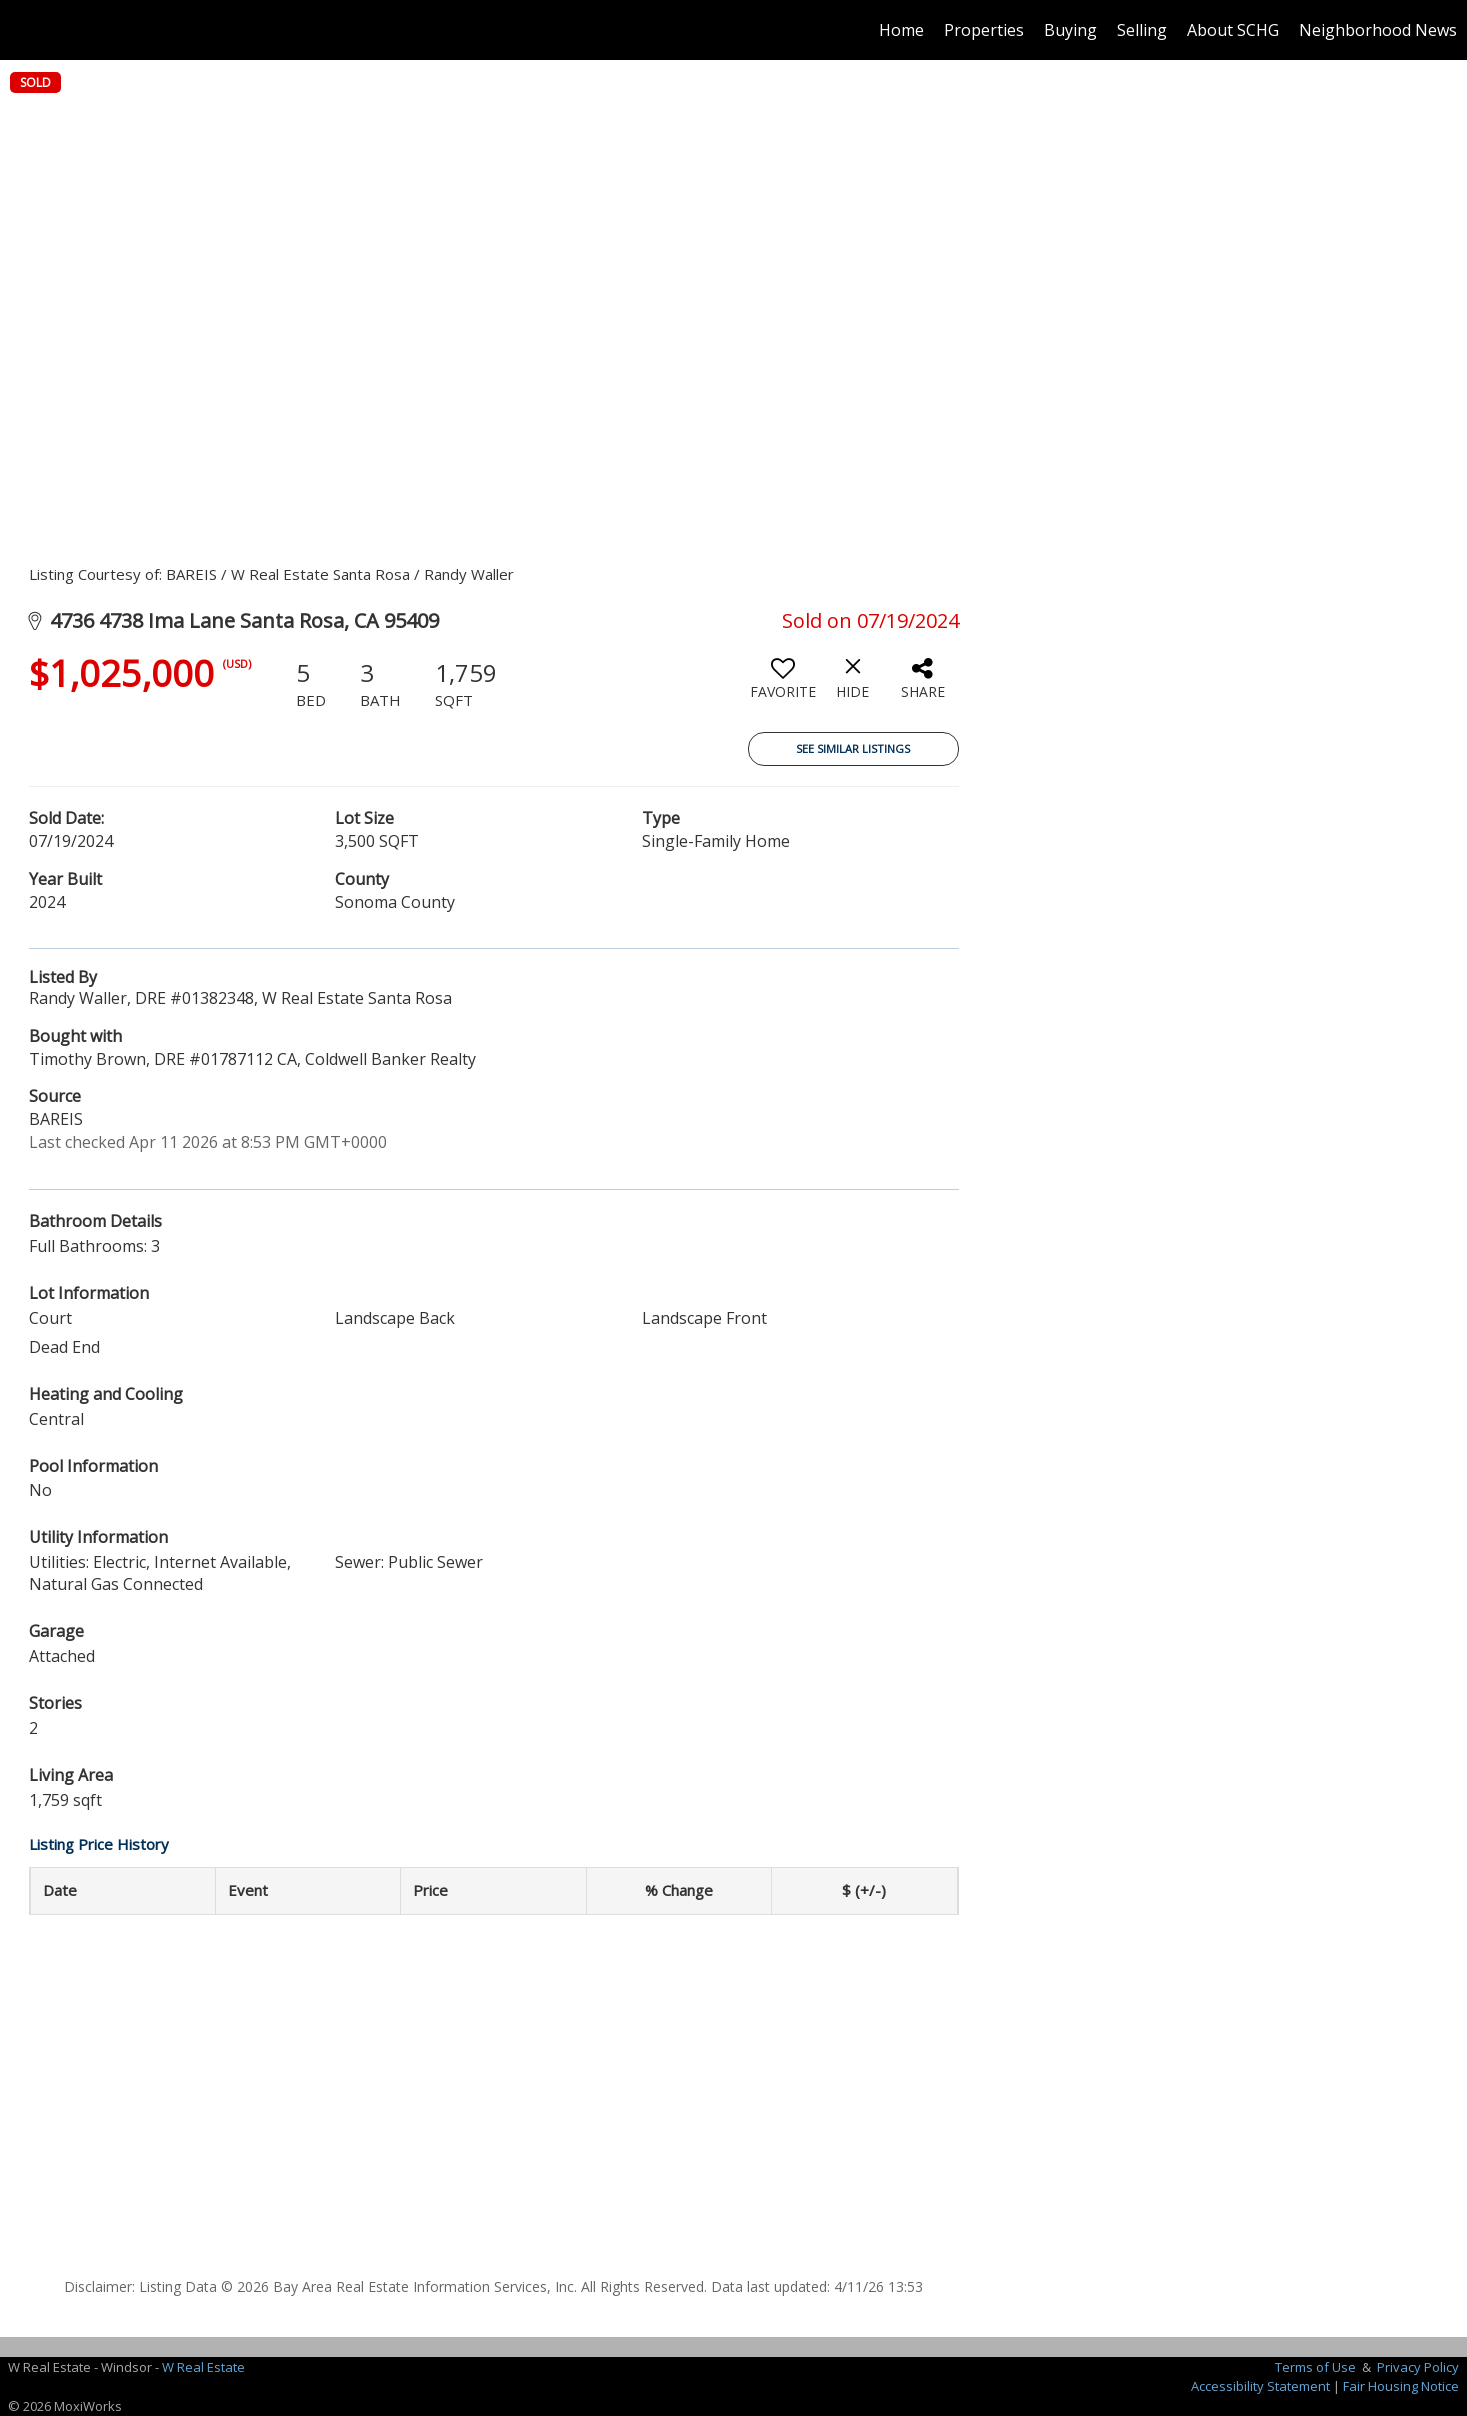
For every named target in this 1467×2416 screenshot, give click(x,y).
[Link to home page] (25, 30)
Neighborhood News (1378, 30)
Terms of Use (1315, 2367)
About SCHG (1233, 30)
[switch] (783, 686)
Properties (984, 30)
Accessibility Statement (1260, 2386)
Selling (1142, 30)
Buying (1070, 30)
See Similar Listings (853, 748)
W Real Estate (203, 2367)
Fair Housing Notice (1401, 2386)
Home (901, 30)
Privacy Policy (1418, 2367)
